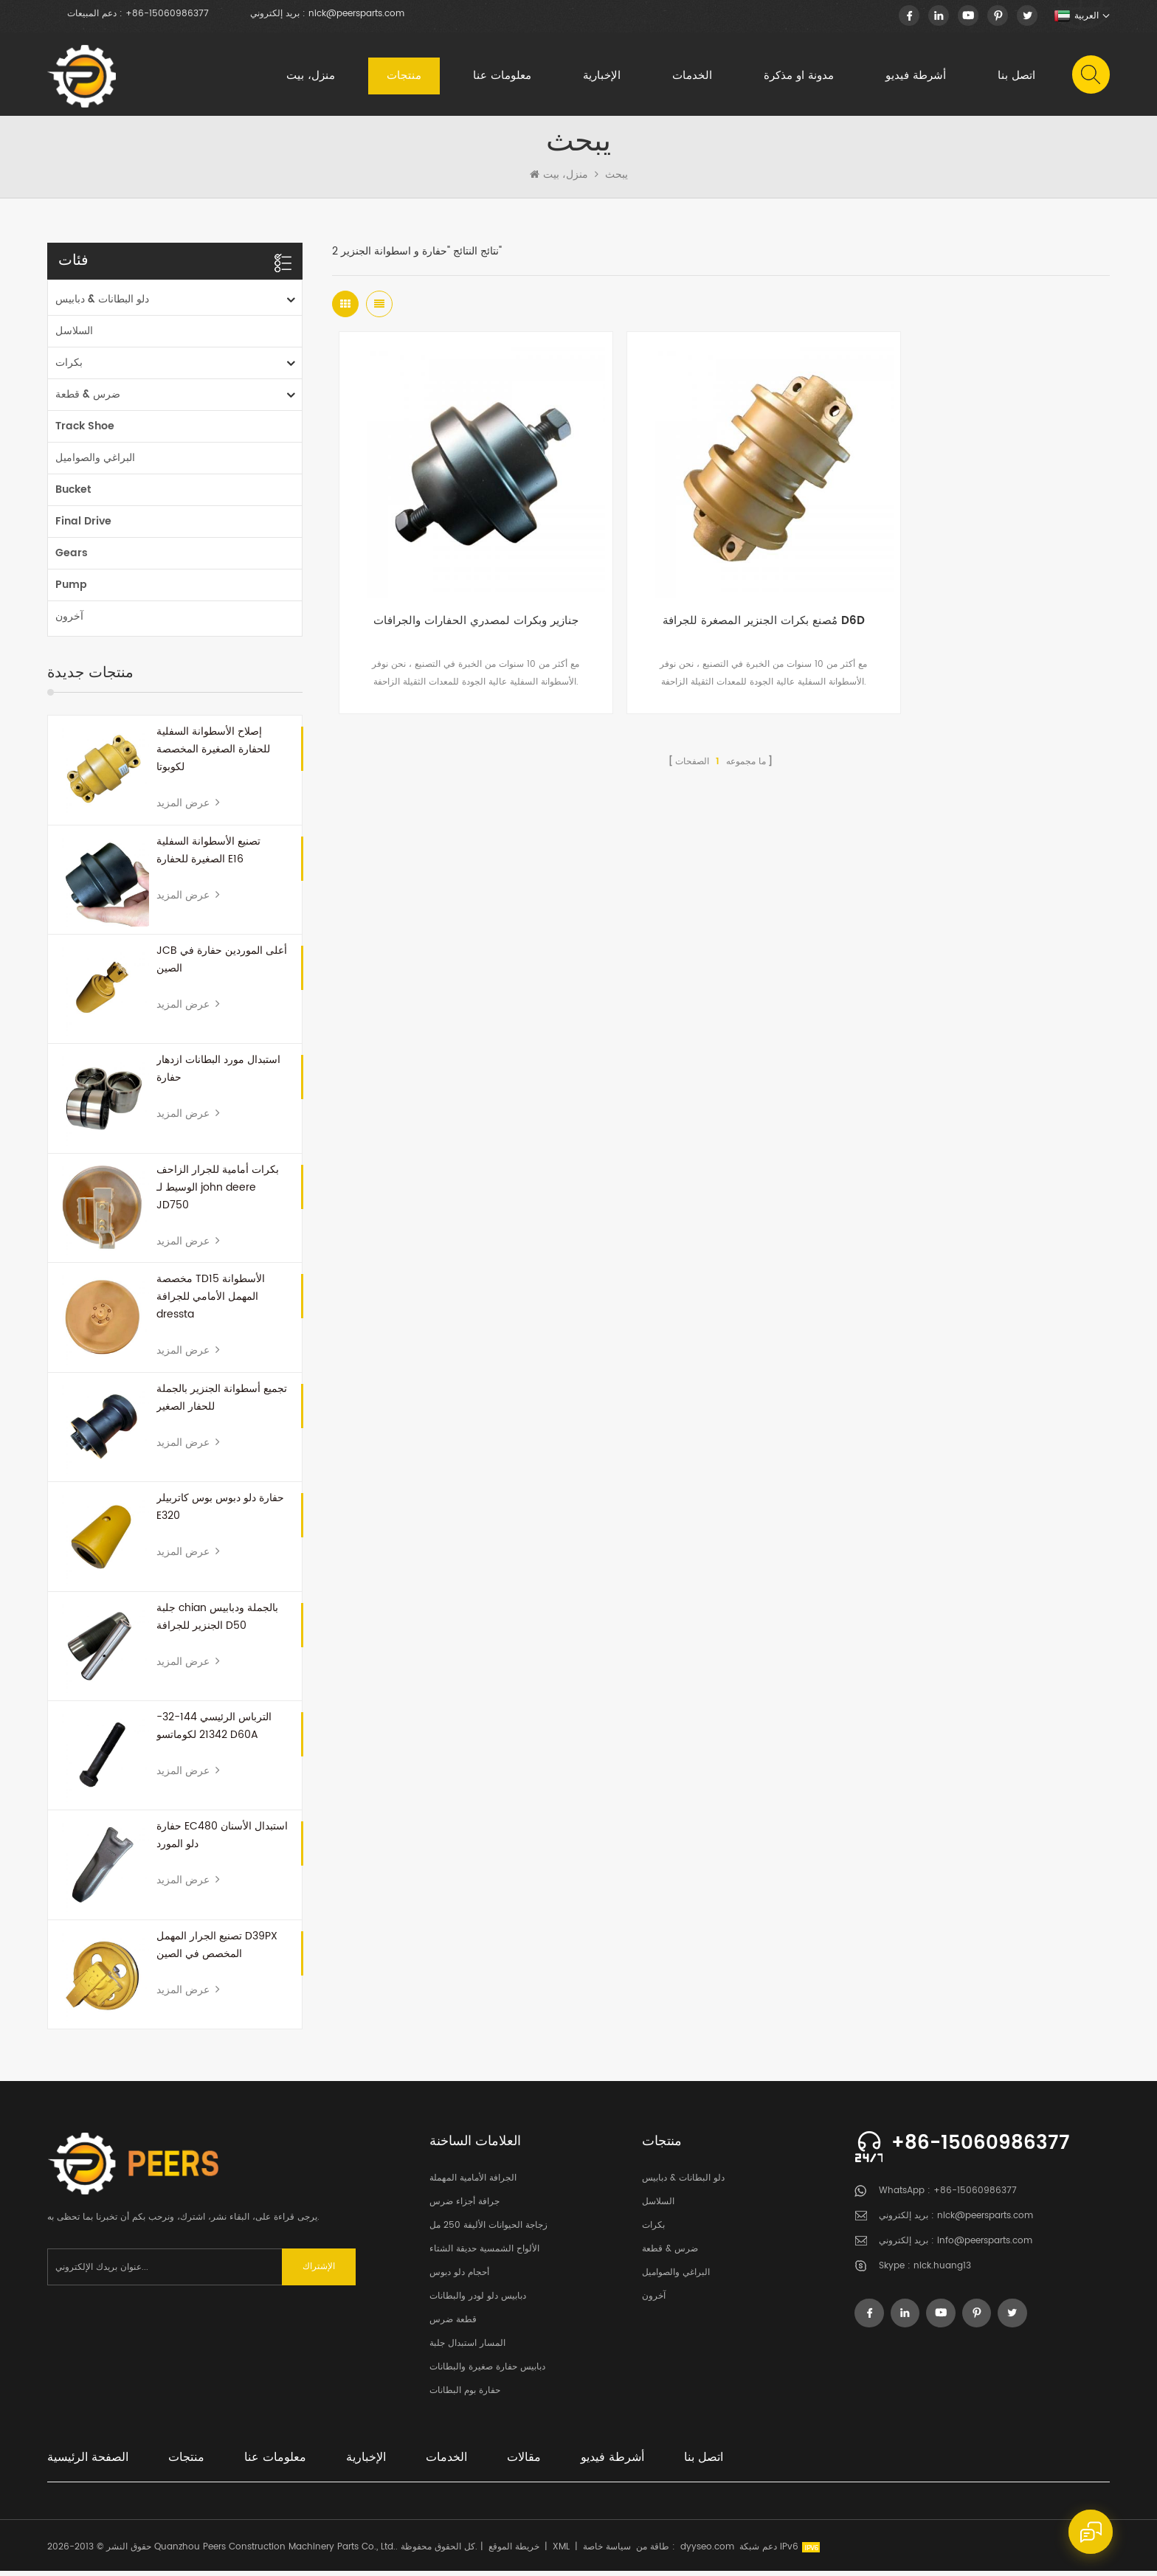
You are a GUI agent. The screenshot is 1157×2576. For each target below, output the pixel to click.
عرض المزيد (188, 808)
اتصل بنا (1016, 77)
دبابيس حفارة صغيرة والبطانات (487, 2372)
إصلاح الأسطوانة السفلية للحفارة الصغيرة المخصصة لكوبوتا (213, 754)
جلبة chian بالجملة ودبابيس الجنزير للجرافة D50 (217, 1621)
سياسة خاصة (607, 2552)
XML (561, 2552)
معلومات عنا (501, 77)
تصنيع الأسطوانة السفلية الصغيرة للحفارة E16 (208, 854)
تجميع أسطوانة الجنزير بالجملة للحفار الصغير (221, 1402)
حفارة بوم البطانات (464, 2396)
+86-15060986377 (167, 14)
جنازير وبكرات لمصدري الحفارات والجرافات (461, 597)
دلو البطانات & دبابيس (102, 304)
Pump (71, 589)
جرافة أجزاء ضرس (464, 2207)
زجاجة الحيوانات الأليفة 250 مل (488, 2230)
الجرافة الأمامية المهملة (473, 2183)
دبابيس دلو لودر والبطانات (477, 2301)
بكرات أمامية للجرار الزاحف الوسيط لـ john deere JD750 (217, 1192)
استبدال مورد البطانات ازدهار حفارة (218, 1073)
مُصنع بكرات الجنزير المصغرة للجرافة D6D (721, 597)
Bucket (73, 494)
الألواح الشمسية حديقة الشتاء (484, 2254)
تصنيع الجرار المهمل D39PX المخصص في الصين (216, 1950)
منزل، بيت (310, 77)
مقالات (524, 2462)
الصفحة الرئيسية (87, 2462)
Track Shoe (84, 431)
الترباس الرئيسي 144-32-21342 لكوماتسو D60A (214, 1731)
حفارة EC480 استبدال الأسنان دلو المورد (222, 1840)
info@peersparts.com (984, 2246)
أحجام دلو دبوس (459, 2278)
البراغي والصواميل (95, 462)
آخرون (69, 621)
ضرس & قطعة (87, 399)
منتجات (403, 77)
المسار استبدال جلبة (467, 2348)
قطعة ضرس (453, 2325)
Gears (71, 558)
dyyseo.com (707, 2552)
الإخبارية (601, 77)
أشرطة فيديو (915, 77)
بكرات (69, 367)
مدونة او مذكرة (798, 77)
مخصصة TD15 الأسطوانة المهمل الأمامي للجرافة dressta (210, 1301)
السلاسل (74, 336)
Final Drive (83, 526)
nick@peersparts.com (356, 14)
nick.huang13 (942, 2271)
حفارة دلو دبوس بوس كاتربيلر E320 (220, 1512)
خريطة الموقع (513, 2552)
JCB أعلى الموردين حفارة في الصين (221, 964)
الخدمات (691, 77)
